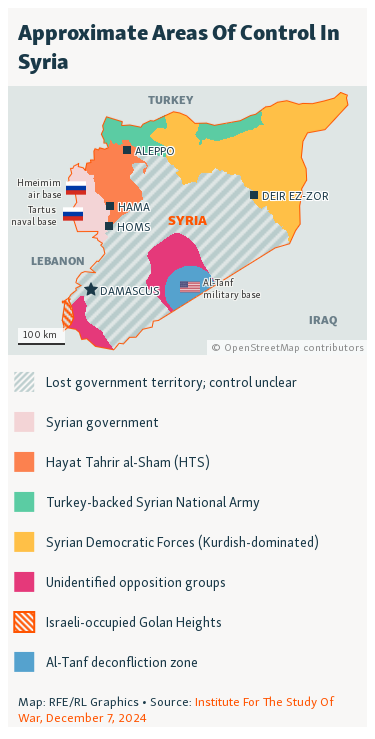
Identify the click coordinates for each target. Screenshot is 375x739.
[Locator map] (187, 367)
